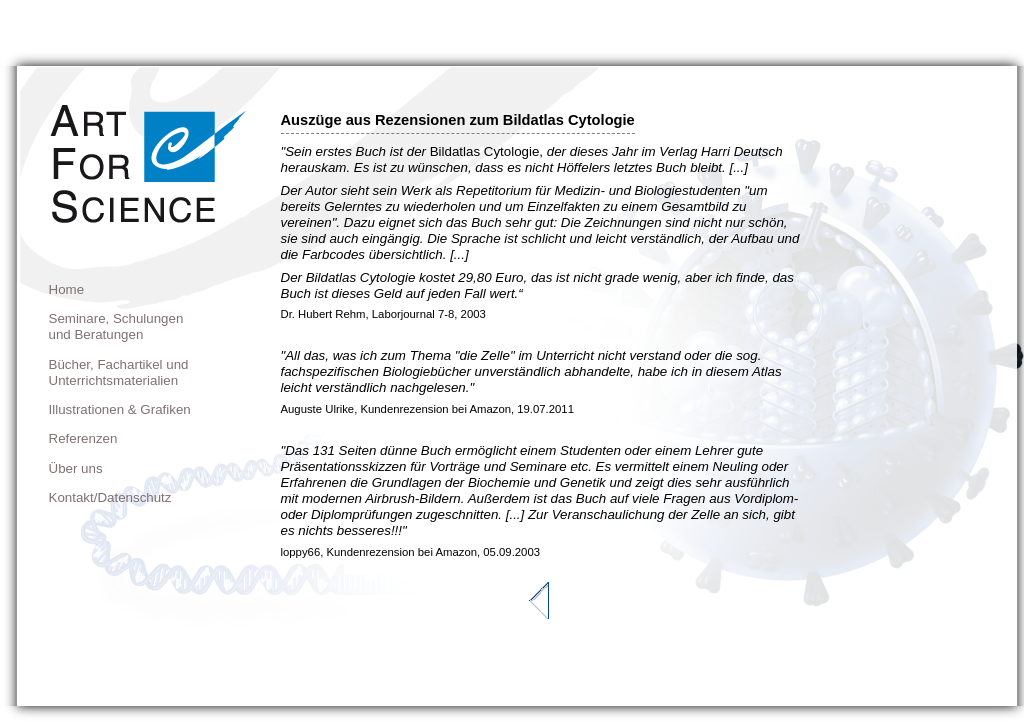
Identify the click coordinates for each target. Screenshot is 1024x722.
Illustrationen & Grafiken (120, 409)
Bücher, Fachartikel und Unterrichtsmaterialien (119, 372)
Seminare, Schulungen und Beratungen (116, 326)
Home (67, 289)
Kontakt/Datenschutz (110, 497)
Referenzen (83, 438)
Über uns (76, 468)
